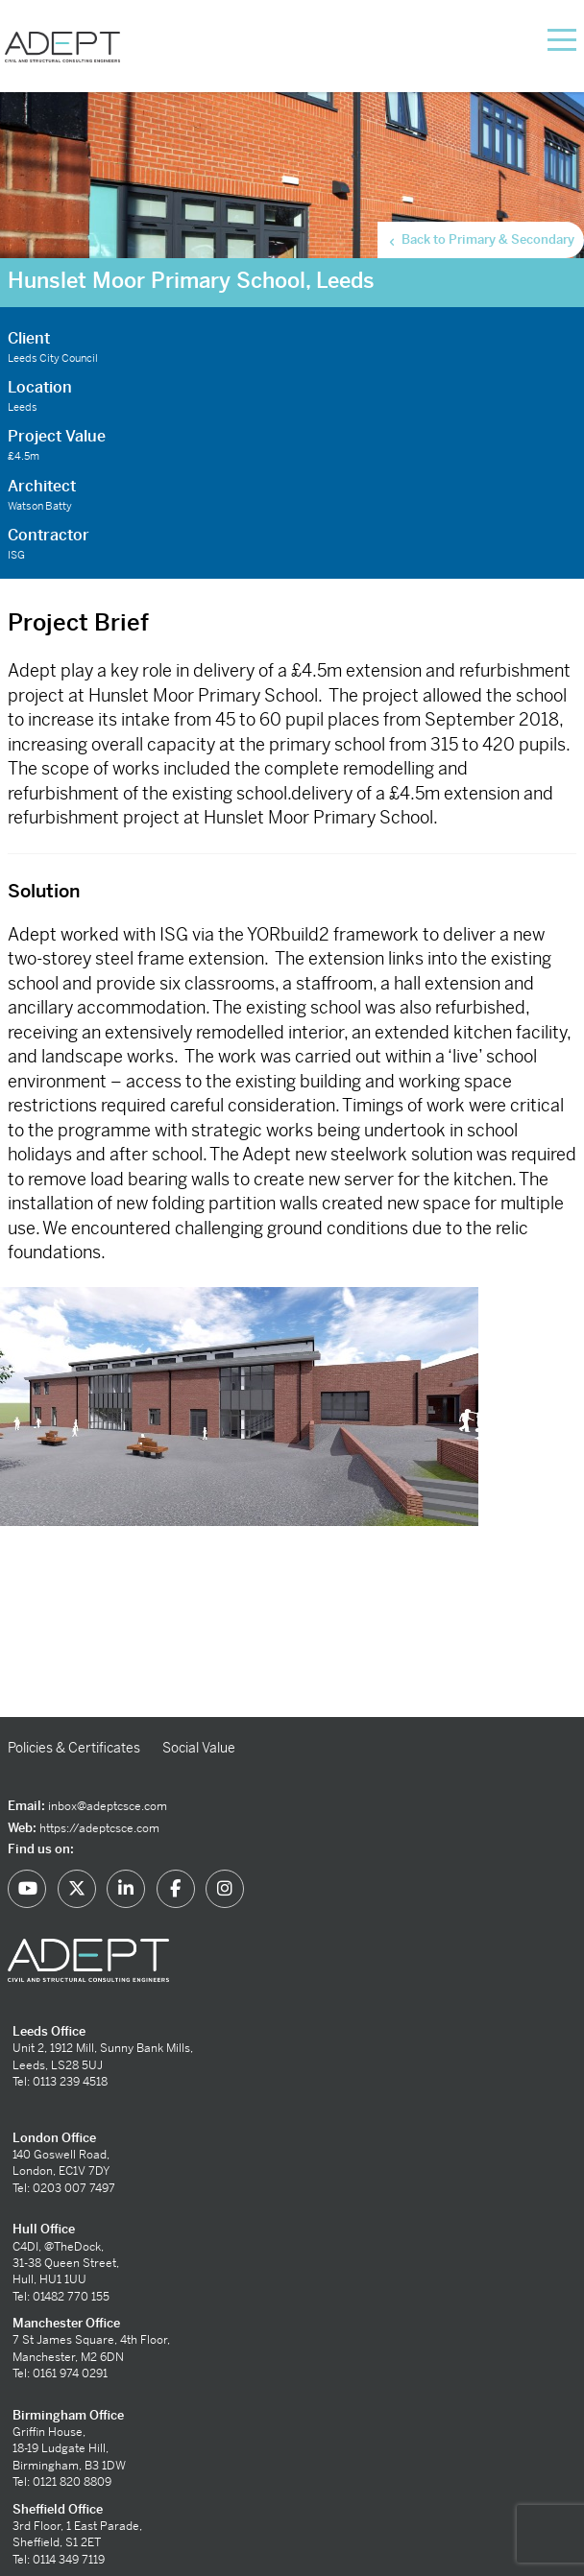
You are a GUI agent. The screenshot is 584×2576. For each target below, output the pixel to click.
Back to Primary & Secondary (480, 240)
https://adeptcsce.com (99, 1828)
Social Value (198, 1747)
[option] (292, 1502)
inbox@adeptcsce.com (107, 1806)
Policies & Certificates (74, 1747)
